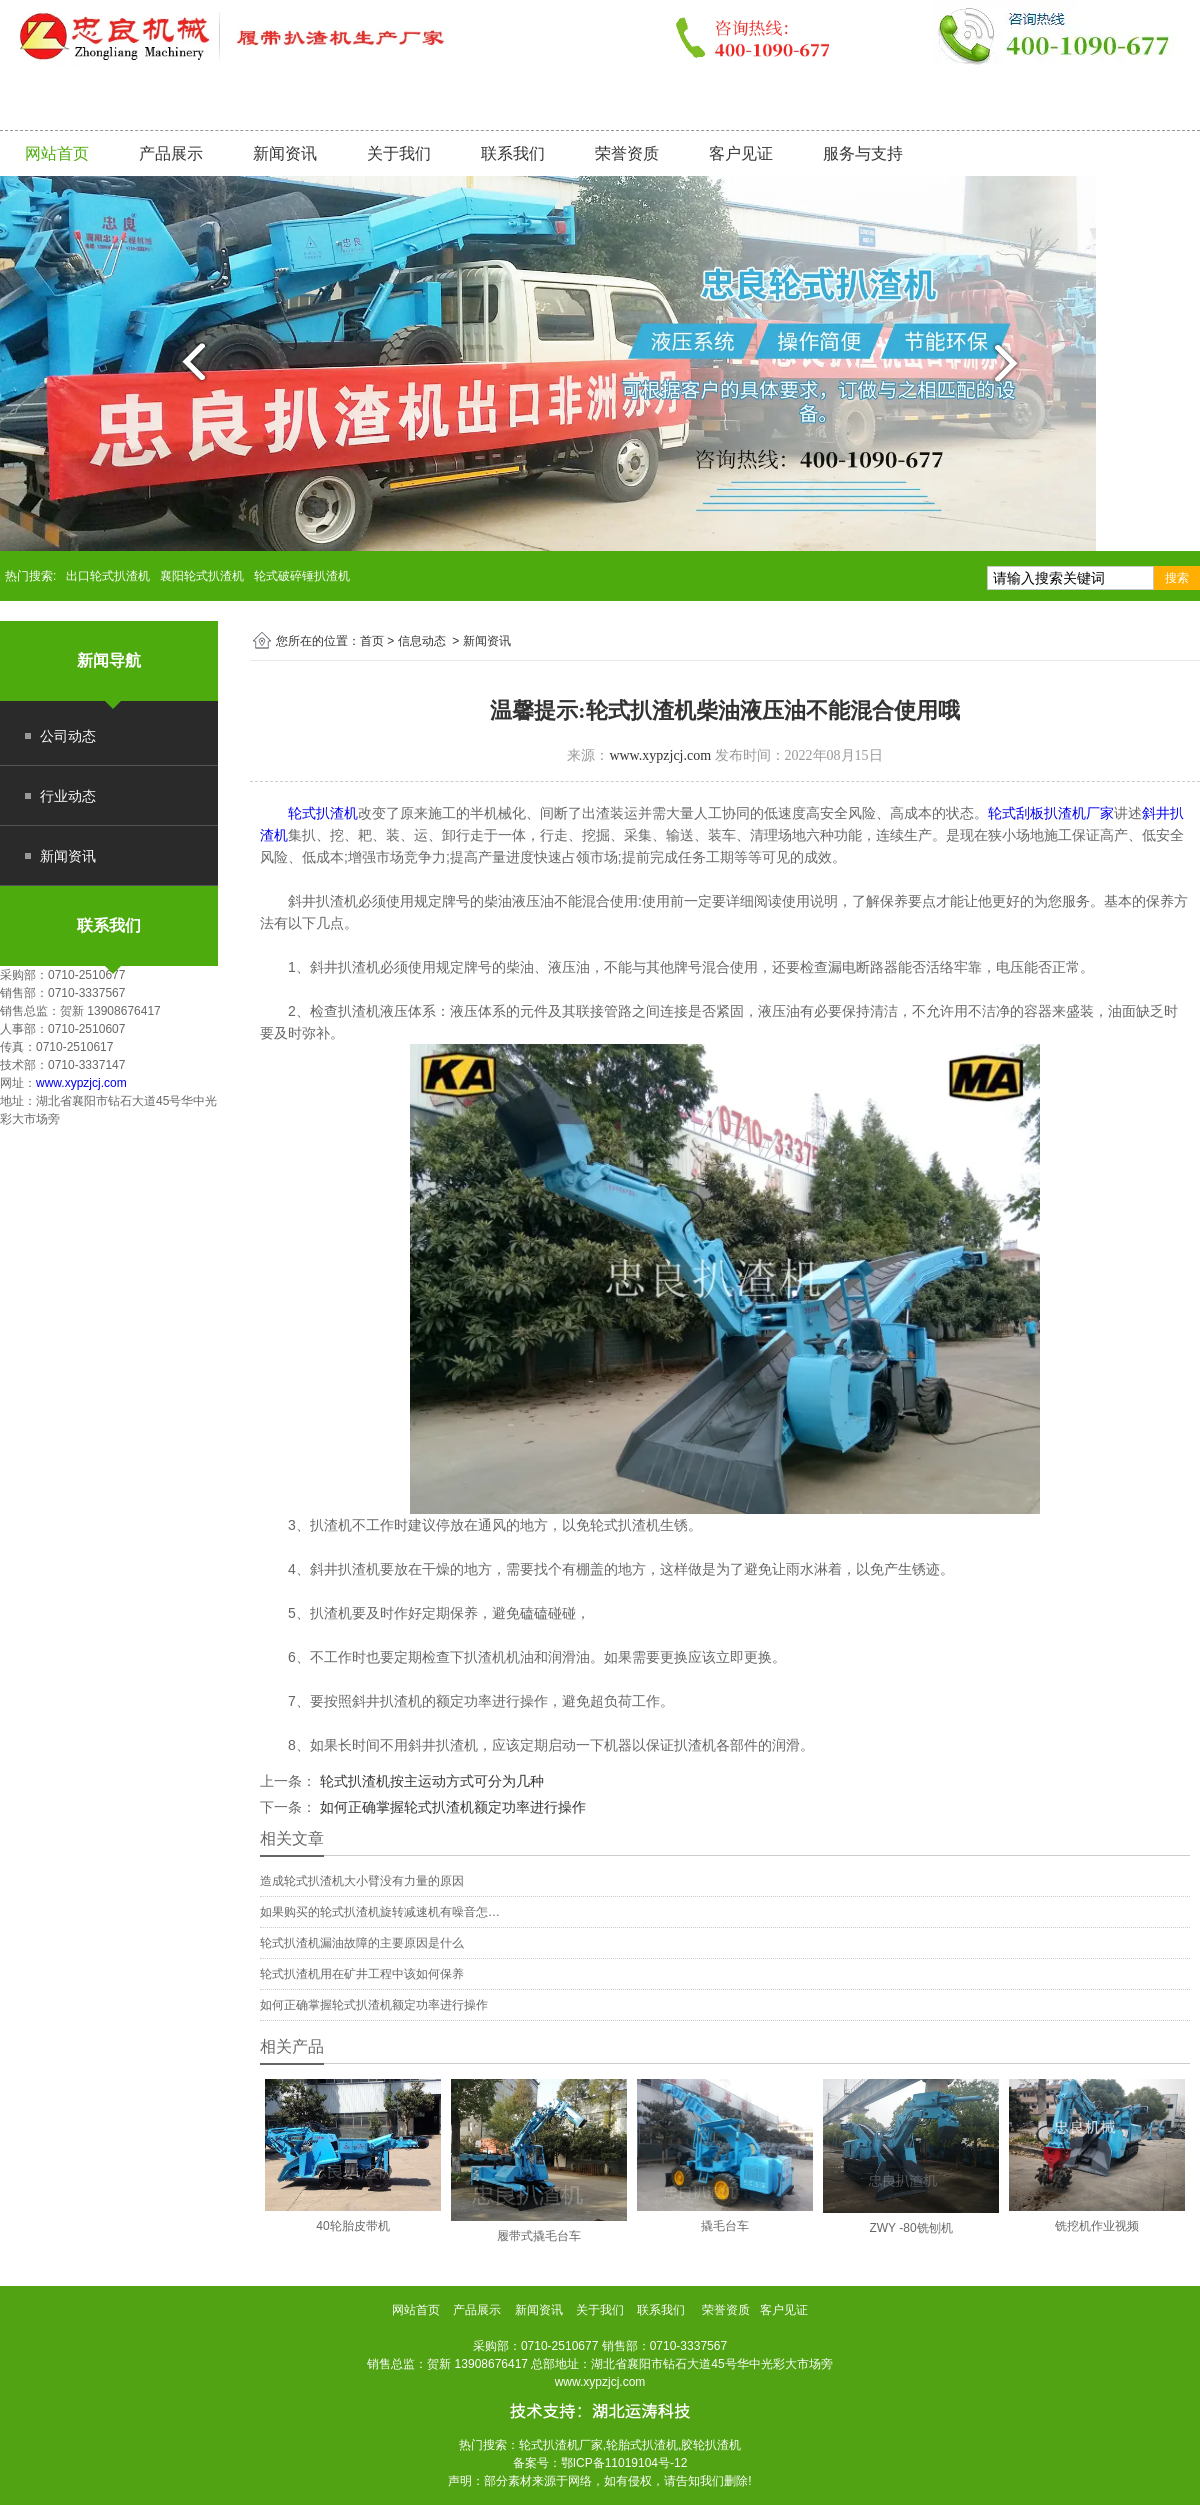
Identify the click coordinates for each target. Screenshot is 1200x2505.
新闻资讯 (285, 153)
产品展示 (171, 153)
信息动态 (422, 641)
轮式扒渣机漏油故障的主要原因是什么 (362, 1943)
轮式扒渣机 (323, 813)
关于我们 (399, 153)
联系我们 (513, 153)
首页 (372, 641)
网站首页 (57, 153)
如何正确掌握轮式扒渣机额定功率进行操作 (451, 1807)
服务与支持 (863, 153)
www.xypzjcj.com (81, 1083)
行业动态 (68, 796)
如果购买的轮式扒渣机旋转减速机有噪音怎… (380, 1912)
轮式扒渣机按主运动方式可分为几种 (430, 1781)
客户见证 (741, 153)
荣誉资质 (627, 153)
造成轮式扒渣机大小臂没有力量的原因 (362, 1881)
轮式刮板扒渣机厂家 (1051, 813)
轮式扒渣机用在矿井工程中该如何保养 (362, 1974)
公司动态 (68, 736)
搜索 (1177, 578)
